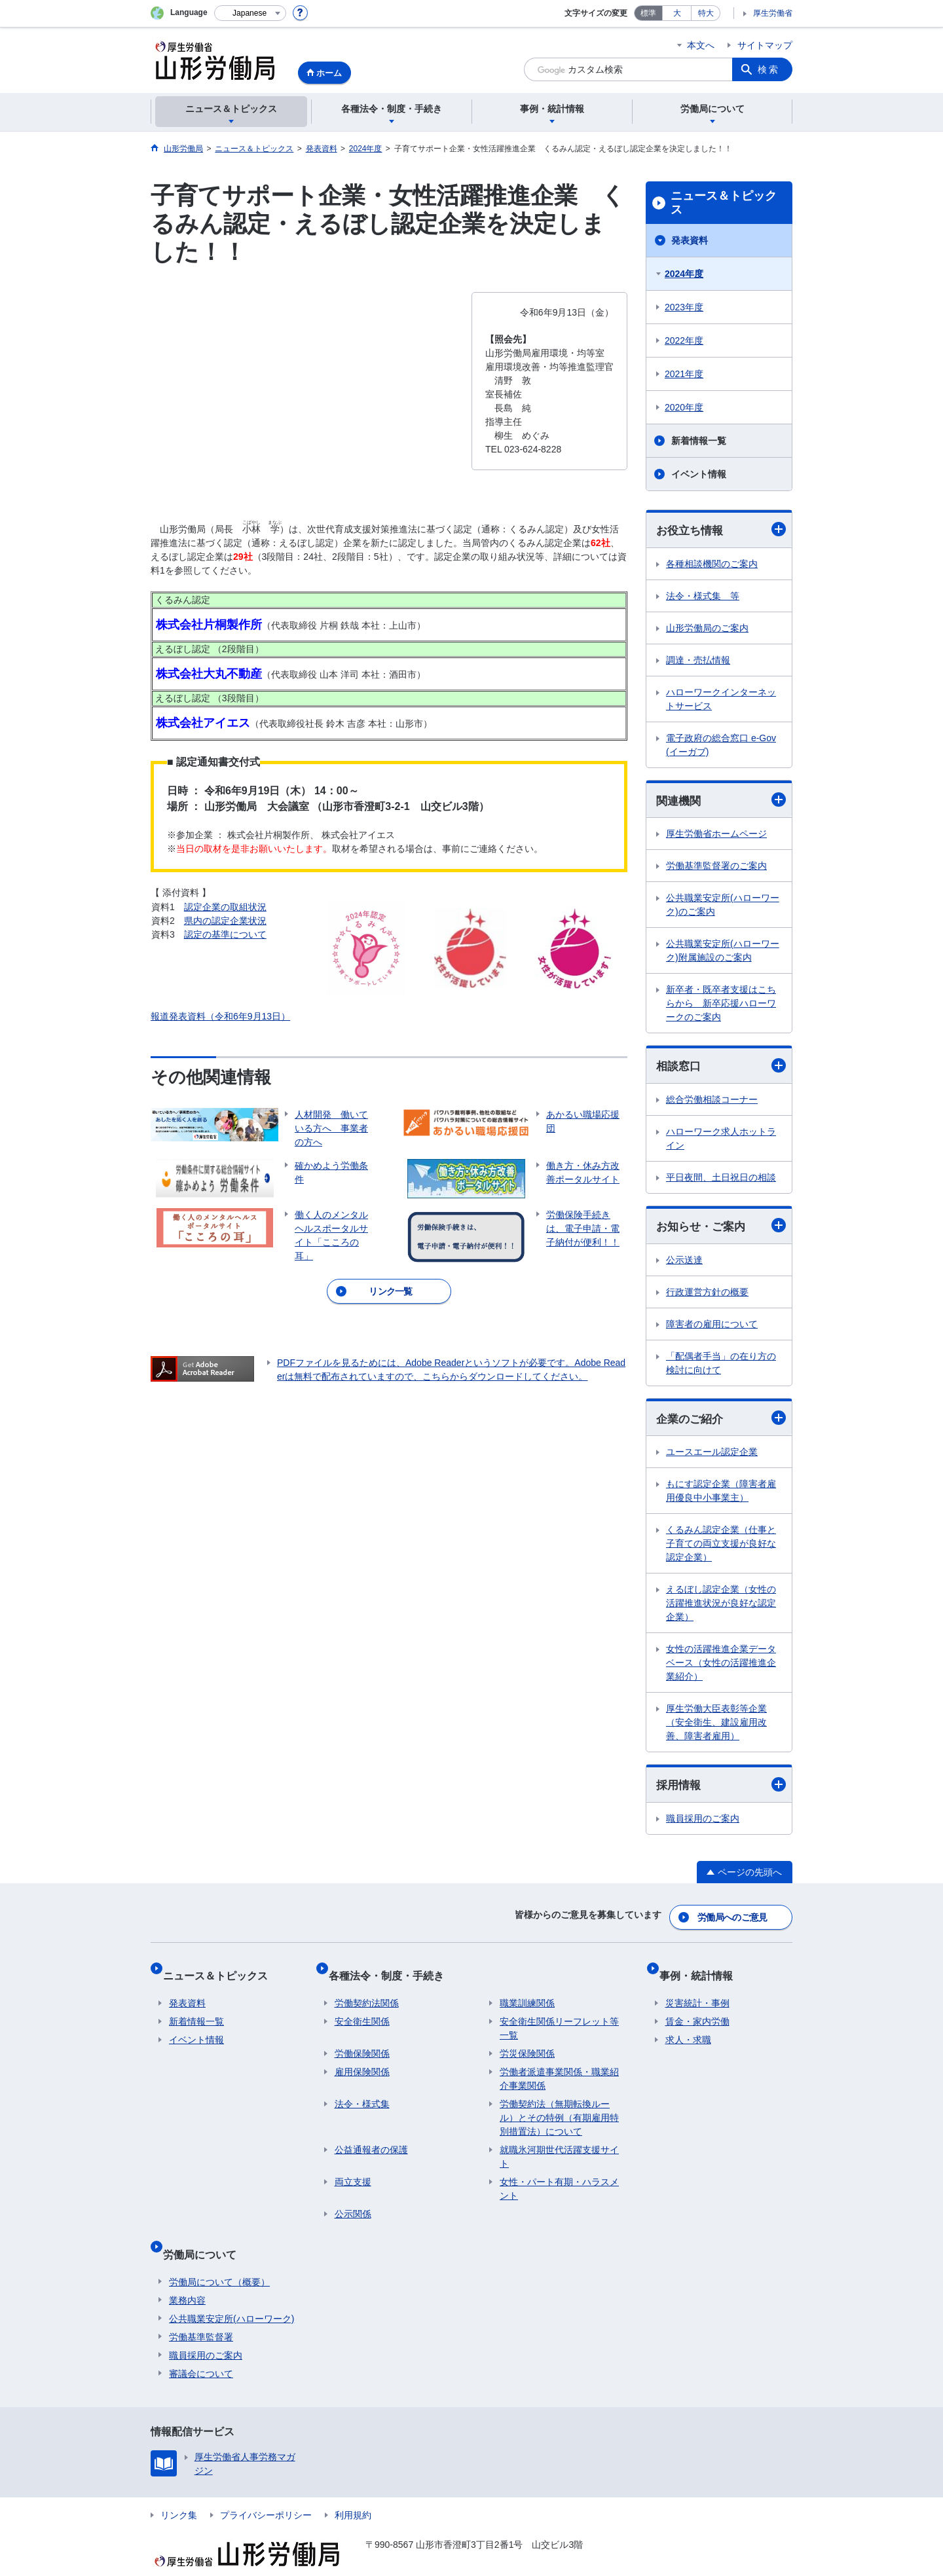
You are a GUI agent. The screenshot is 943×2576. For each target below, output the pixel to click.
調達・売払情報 (698, 660)
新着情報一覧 (698, 440)
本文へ (700, 45)
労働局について (205, 2236)
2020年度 (684, 407)
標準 (648, 13)
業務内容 (187, 2277)
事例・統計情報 (702, 1970)
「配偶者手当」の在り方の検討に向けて (721, 1367)
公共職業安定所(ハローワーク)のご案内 (722, 907)
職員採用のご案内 (702, 1825)
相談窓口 (721, 1068)
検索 (769, 69)
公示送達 (684, 1264)
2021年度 (684, 374)
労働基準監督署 (201, 2313)
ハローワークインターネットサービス (721, 700)
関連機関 (721, 801)
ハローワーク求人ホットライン (721, 1142)
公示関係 (353, 2203)
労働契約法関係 (367, 1992)
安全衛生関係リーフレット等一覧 (559, 2018)
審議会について (201, 2350)
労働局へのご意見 (733, 1919)
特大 (706, 13)
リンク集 (178, 2491)
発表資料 (689, 240)
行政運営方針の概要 (707, 1296)
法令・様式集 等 (702, 596)
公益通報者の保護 (371, 2139)
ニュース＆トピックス (724, 203)
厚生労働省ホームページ (716, 836)
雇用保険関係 (362, 2061)
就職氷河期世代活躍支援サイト (559, 2146)
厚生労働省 (772, 13)
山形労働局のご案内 (707, 628)
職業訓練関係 (527, 1992)
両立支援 (353, 2171)
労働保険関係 (362, 2043)
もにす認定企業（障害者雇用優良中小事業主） (721, 1496)
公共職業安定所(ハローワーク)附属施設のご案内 (722, 953)
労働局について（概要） (219, 2258)
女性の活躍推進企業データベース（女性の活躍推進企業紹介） (721, 1668)
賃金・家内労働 (697, 2011)
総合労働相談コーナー (712, 1102)
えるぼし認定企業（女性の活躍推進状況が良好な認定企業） (721, 1609)
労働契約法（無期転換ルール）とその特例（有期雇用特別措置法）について (559, 2107)
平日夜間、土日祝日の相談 (721, 1180)
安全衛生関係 (362, 2011)
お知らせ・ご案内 (721, 1229)
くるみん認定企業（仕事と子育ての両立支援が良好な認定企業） (721, 1549)
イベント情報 (698, 474)
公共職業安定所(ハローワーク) (231, 2295)
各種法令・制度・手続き (392, 1970)
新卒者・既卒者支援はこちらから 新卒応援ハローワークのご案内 (721, 1006)
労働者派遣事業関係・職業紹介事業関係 (559, 2068)
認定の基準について (225, 934)
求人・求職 (688, 2029)
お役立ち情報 (721, 530)
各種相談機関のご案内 (712, 564)
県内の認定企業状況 (225, 920)
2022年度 (684, 340)
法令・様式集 (362, 2093)
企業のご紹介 (721, 1423)
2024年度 (684, 273)
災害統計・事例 (697, 1992)
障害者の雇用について (712, 1328)
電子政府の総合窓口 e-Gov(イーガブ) (721, 745)
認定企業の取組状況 (225, 907)
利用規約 (353, 2491)
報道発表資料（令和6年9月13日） (220, 1016)
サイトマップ (764, 45)
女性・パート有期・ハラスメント (559, 2178)
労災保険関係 (527, 2043)
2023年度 (684, 307)
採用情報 (721, 1790)
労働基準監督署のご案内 (716, 868)
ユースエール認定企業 (712, 1457)
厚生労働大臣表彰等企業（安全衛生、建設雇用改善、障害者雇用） (716, 1728)
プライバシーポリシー (266, 2491)
